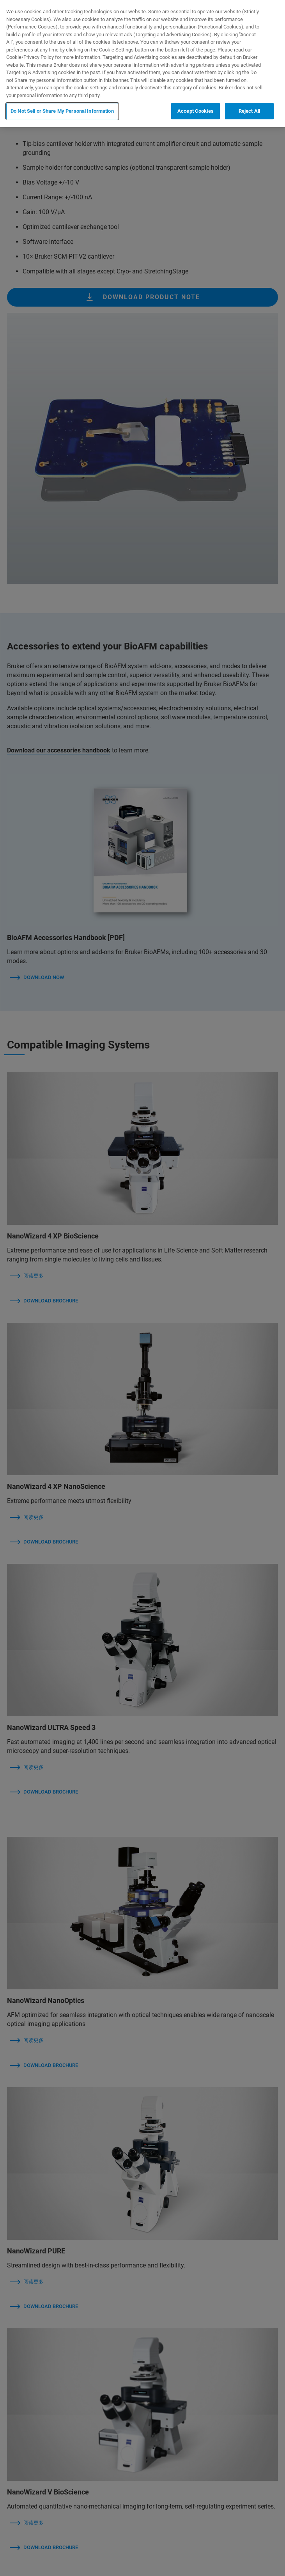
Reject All (249, 111)
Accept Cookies (195, 111)
